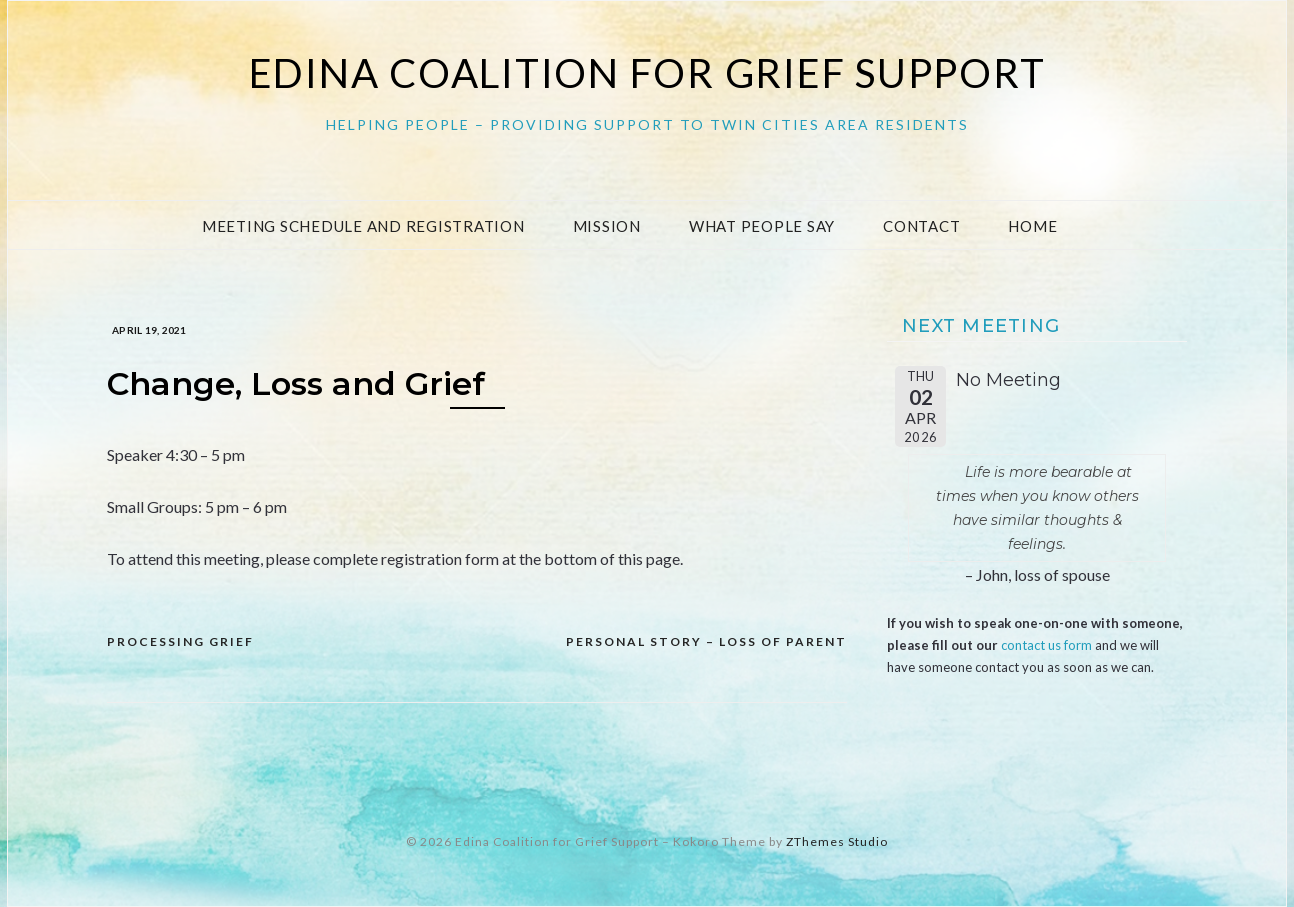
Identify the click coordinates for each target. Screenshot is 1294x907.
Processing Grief (180, 641)
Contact (921, 226)
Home (1032, 226)
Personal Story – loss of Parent (706, 641)
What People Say (762, 226)
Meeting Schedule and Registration (363, 226)
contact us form (1046, 645)
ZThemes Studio (837, 841)
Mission (607, 226)
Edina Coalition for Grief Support (647, 73)
